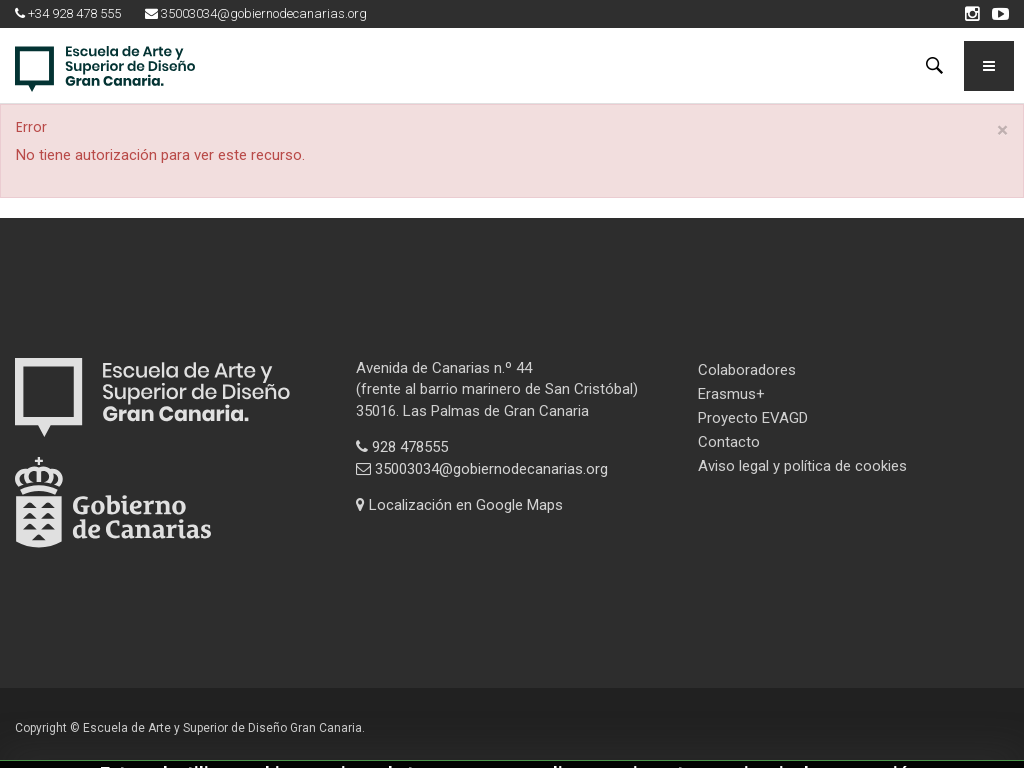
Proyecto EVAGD (753, 418)
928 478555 (402, 447)
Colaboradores (747, 370)
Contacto (729, 442)
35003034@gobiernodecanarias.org (482, 469)
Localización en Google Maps (459, 505)
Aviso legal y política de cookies (802, 466)
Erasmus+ (731, 394)
